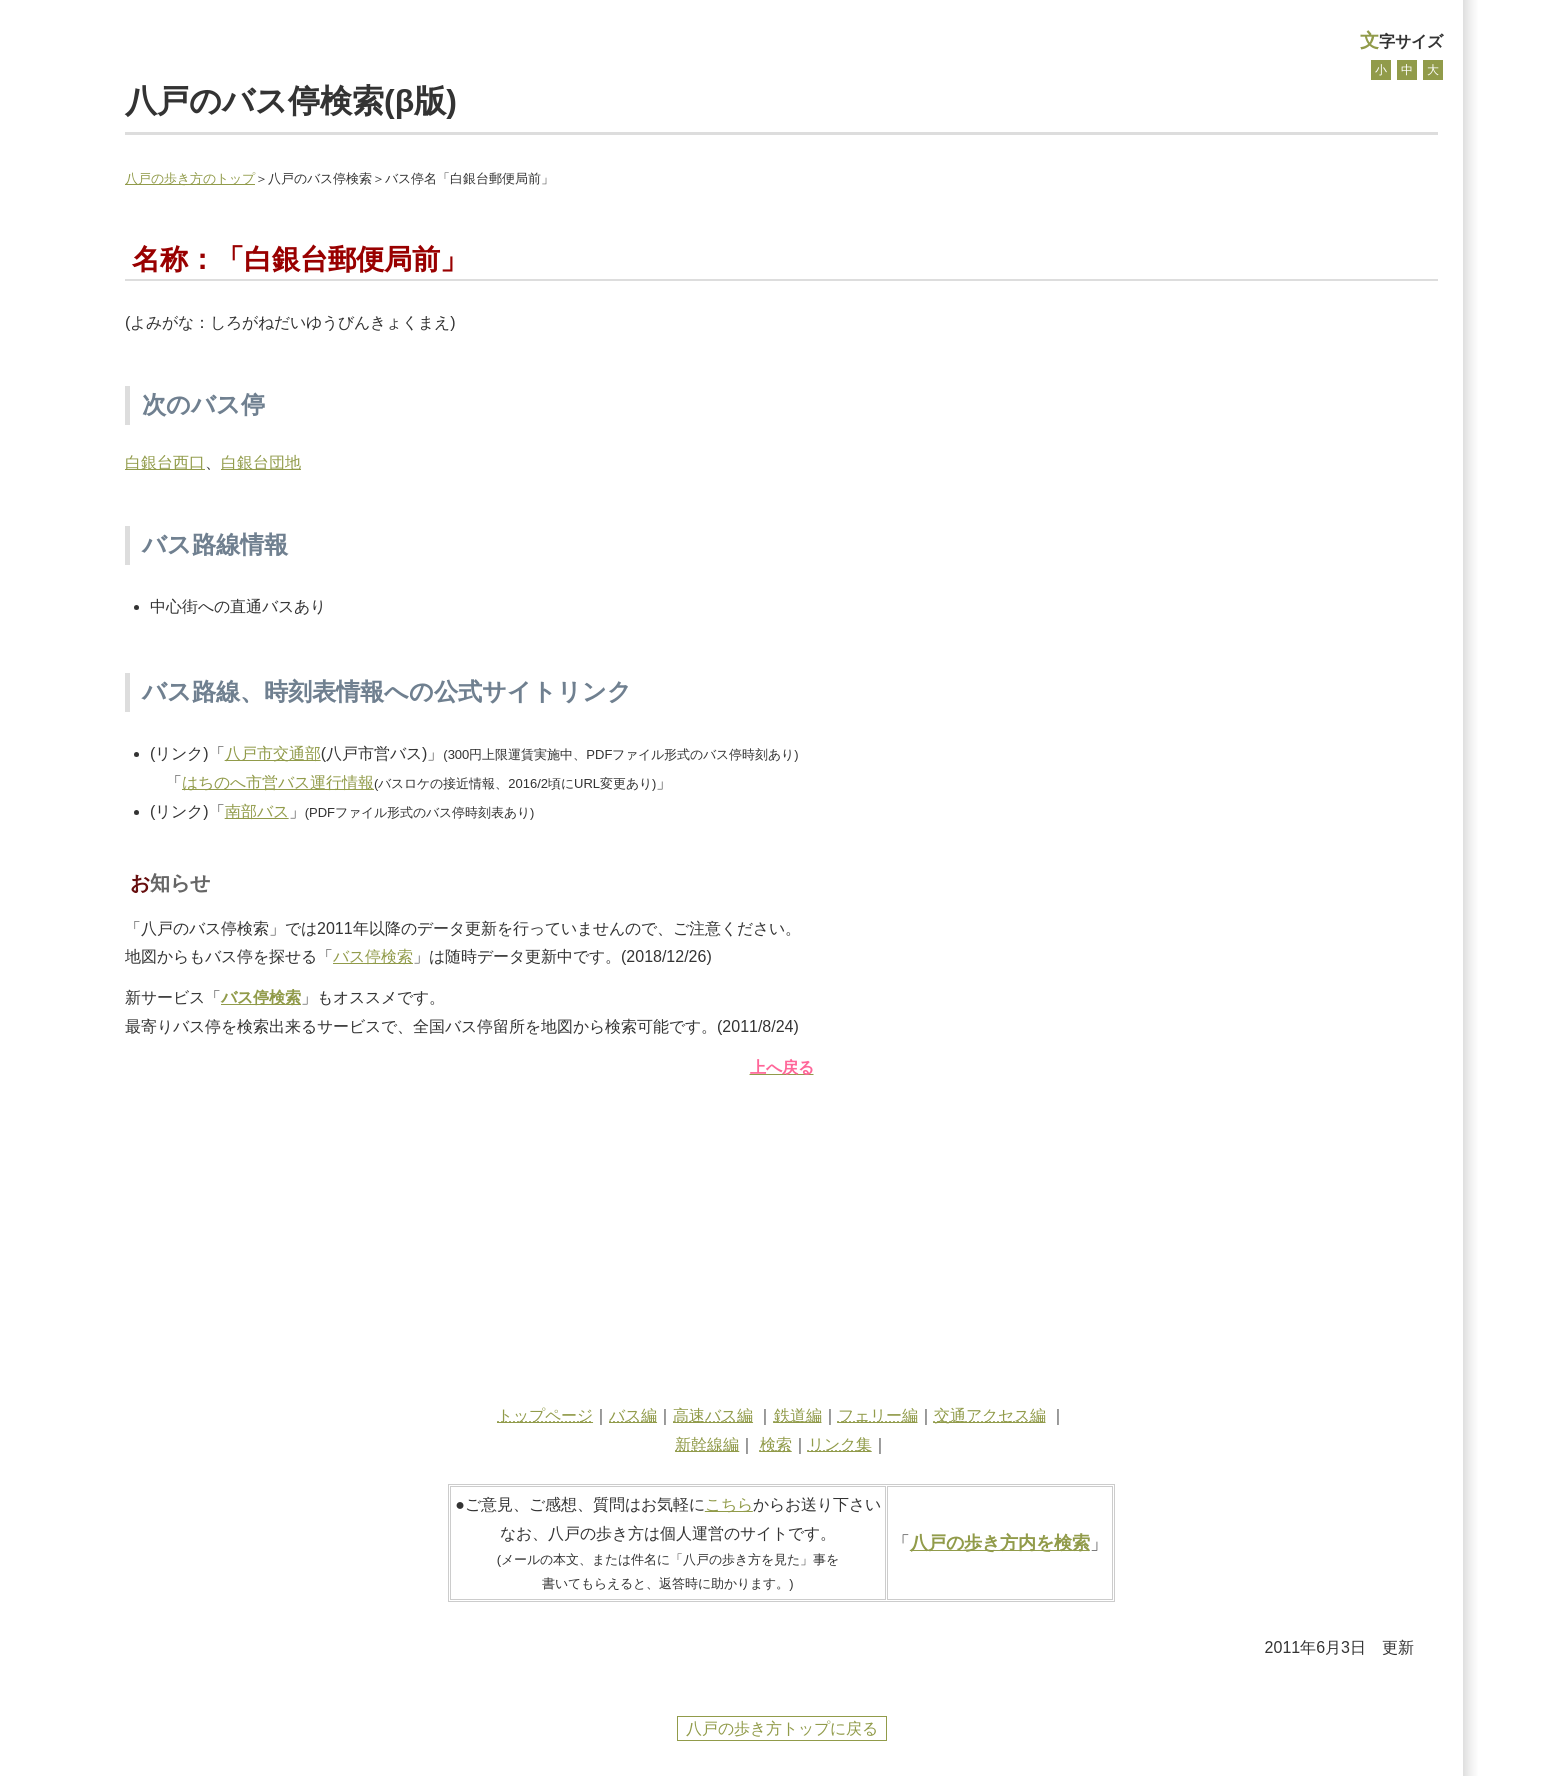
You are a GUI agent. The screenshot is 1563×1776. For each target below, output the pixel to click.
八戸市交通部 (273, 753)
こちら (729, 1504)
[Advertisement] (782, 1236)
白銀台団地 (261, 462)
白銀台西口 (165, 462)
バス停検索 (373, 956)
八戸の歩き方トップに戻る (782, 1728)
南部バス (257, 811)
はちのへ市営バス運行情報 (278, 782)
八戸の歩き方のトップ (190, 178)
